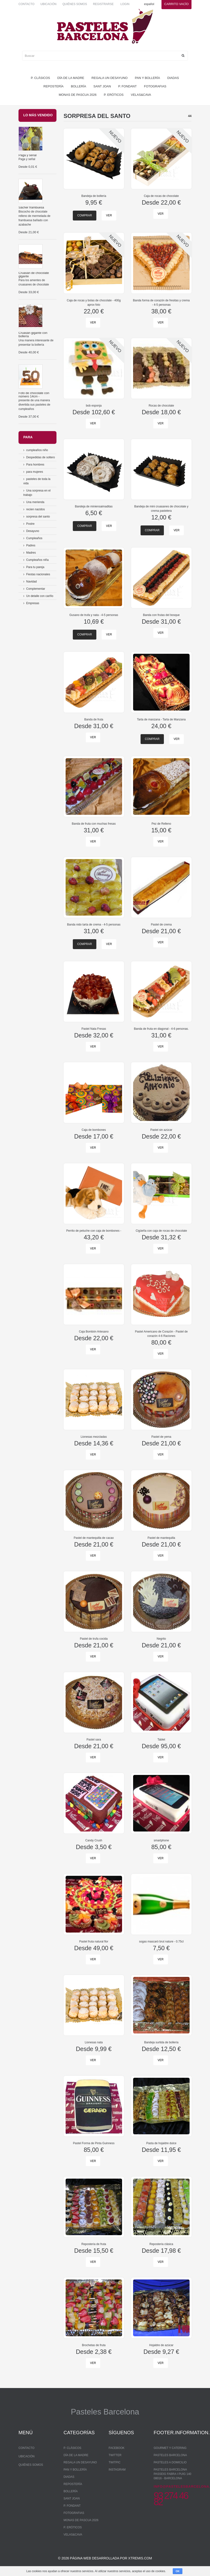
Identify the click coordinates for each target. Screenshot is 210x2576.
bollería (78, 86)
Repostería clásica (161, 2244)
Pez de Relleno (161, 823)
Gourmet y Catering (170, 2448)
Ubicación (48, 4)
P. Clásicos (40, 78)
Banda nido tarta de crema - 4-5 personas (93, 924)
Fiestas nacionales (38, 574)
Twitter (115, 2455)
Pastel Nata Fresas (93, 1028)
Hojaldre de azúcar (161, 2345)
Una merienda (35, 502)
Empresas (32, 603)
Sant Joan (102, 86)
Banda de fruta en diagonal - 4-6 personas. (161, 1028)
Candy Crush (93, 1840)
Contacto (26, 4)
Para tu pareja (35, 567)
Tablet (161, 1739)
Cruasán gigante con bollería (33, 334)
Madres (31, 552)
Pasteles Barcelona (170, 2455)
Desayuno (32, 531)
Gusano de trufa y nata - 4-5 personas (93, 615)
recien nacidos (35, 509)
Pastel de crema (161, 924)
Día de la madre (70, 78)
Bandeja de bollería (93, 196)
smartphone (161, 1840)
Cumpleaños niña (37, 560)
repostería (53, 86)
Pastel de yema (161, 1436)
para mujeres (34, 471)
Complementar (35, 588)
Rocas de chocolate (161, 405)
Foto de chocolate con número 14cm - (34, 394)
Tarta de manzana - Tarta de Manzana (161, 719)
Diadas (173, 78)
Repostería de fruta (93, 2244)
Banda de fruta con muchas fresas (94, 823)
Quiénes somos (74, 4)
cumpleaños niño (37, 450)
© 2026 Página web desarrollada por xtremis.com (105, 2558)
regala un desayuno (110, 78)
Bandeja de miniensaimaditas (94, 506)
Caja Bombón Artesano (93, 1331)
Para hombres (35, 464)
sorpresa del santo (38, 516)
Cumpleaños (34, 538)
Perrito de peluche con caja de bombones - (93, 1230)
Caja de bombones (94, 1130)
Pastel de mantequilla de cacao (94, 1538)
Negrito (161, 1638)
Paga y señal (28, 155)
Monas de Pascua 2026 (77, 95)
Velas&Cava (141, 95)
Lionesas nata (94, 2042)
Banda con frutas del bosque (161, 615)
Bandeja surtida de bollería (161, 2042)
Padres (30, 545)
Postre (30, 523)
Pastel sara (93, 1739)
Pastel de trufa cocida (93, 1638)
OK (178, 2571)
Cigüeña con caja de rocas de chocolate (161, 1230)
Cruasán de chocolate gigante (34, 274)
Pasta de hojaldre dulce (161, 2143)
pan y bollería (147, 78)
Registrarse (103, 4)
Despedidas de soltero (40, 457)
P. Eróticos (114, 95)
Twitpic (114, 2462)
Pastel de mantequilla (161, 1538)
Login (124, 4)
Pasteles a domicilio (170, 2462)
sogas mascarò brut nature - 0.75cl (161, 1941)
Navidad (31, 581)
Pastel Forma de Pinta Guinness (94, 2143)
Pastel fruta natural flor (93, 1941)
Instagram (117, 2469)
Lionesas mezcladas (94, 1436)
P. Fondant (127, 86)
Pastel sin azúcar (161, 1130)
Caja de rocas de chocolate (161, 196)
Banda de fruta (93, 719)
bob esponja (93, 405)
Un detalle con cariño (39, 596)
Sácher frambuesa (31, 207)
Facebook (116, 2448)
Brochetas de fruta (93, 2345)
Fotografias (155, 86)
